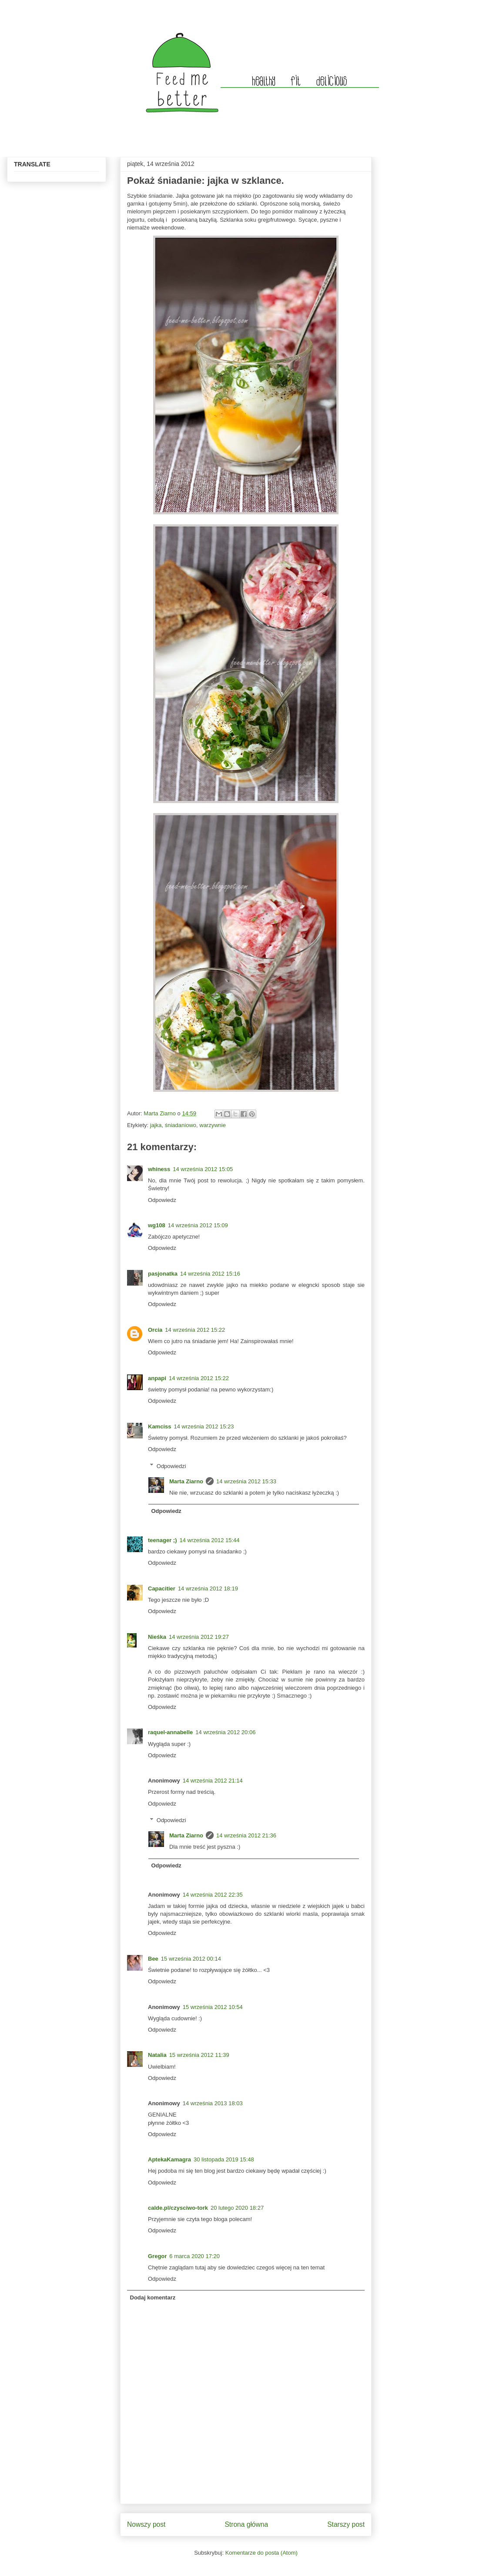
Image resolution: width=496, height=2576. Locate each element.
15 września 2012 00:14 (191, 1958)
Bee (153, 1958)
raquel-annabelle (170, 1732)
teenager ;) (162, 1540)
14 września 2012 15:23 (204, 1426)
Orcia (155, 1330)
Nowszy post (146, 2524)
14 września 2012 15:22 (195, 1330)
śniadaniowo (180, 1125)
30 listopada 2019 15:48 (224, 2159)
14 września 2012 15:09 (198, 1225)
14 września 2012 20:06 (225, 1732)
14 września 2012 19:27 (199, 1637)
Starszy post (346, 2524)
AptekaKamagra (169, 2159)
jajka (156, 1125)
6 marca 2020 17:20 (194, 2256)
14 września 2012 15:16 (210, 1273)
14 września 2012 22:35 (213, 1894)
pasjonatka (163, 1273)
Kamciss (159, 1426)
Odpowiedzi (171, 1465)
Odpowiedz (162, 1200)
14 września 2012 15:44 (209, 1540)
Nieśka (157, 1637)
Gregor (157, 2256)
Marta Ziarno (160, 1113)
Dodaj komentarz (153, 2297)
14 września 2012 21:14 (213, 1780)
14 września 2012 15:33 (246, 1481)
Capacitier (161, 1588)
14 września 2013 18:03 (213, 2103)
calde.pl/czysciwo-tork (178, 2208)
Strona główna (246, 2524)
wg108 (156, 1225)
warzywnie (212, 1125)
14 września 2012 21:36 (246, 1835)
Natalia (157, 2055)
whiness (159, 1169)
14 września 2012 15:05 (203, 1169)
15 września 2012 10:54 (213, 2007)
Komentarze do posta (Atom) (261, 2552)
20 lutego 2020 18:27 (237, 2208)
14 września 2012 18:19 (208, 1588)
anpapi (157, 1378)
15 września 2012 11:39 (199, 2055)
